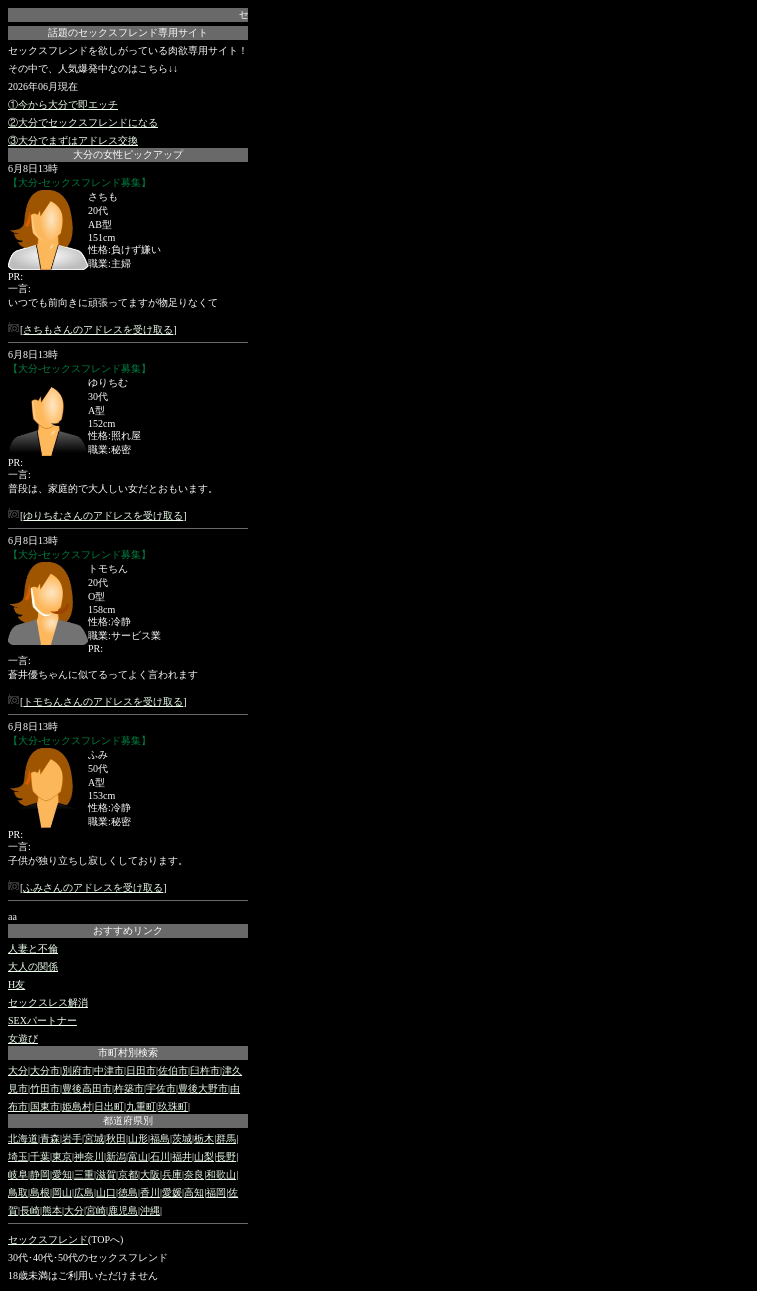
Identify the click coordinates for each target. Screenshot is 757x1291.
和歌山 (221, 1174)
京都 (128, 1174)
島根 (40, 1192)
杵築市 (129, 1088)
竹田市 (45, 1088)
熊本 (52, 1210)
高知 (194, 1192)
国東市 (45, 1106)
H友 (16, 984)
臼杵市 (205, 1070)
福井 (182, 1156)
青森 (50, 1138)
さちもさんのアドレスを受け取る (98, 329)
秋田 (116, 1138)
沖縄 (150, 1210)
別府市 (77, 1070)
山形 (138, 1138)
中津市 (109, 1070)
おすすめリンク (128, 930)
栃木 (204, 1138)
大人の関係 (33, 966)
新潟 (116, 1156)
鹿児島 (123, 1210)
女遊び (23, 1038)
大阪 (150, 1174)
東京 (62, 1156)
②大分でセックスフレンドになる (83, 122)
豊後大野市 (203, 1088)
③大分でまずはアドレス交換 (73, 140)
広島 (84, 1192)
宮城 (94, 1138)
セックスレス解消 (48, 1002)
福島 (160, 1138)
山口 (106, 1192)
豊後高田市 (87, 1088)
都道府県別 (128, 1120)
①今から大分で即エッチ (63, 104)
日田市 (141, 1070)
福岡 (216, 1192)
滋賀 (106, 1174)
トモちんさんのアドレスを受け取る (103, 701)
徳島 (128, 1192)
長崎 (30, 1210)
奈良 (194, 1174)
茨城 (182, 1138)
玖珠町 (173, 1106)
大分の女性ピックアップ (128, 154)
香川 (150, 1192)
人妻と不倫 (33, 948)
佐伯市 (173, 1070)
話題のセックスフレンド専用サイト (128, 32)
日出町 (109, 1106)
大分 (18, 1070)
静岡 (40, 1174)
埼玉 (18, 1156)
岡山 (62, 1192)
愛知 (62, 1174)
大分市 (45, 1070)
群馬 (226, 1138)
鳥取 (18, 1192)
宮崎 (96, 1210)
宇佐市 (161, 1088)
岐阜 (18, 1174)
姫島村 (77, 1106)
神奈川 (89, 1156)
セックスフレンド (48, 1239)
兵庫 (172, 1174)
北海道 (23, 1138)
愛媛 (172, 1192)
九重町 (141, 1106)
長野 (226, 1156)
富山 (138, 1156)
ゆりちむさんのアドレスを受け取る (103, 515)
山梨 (204, 1156)
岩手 (72, 1138)
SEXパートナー (42, 1020)
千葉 (40, 1156)
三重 (84, 1174)
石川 (160, 1156)
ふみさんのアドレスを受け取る (93, 887)
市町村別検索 (128, 1052)
